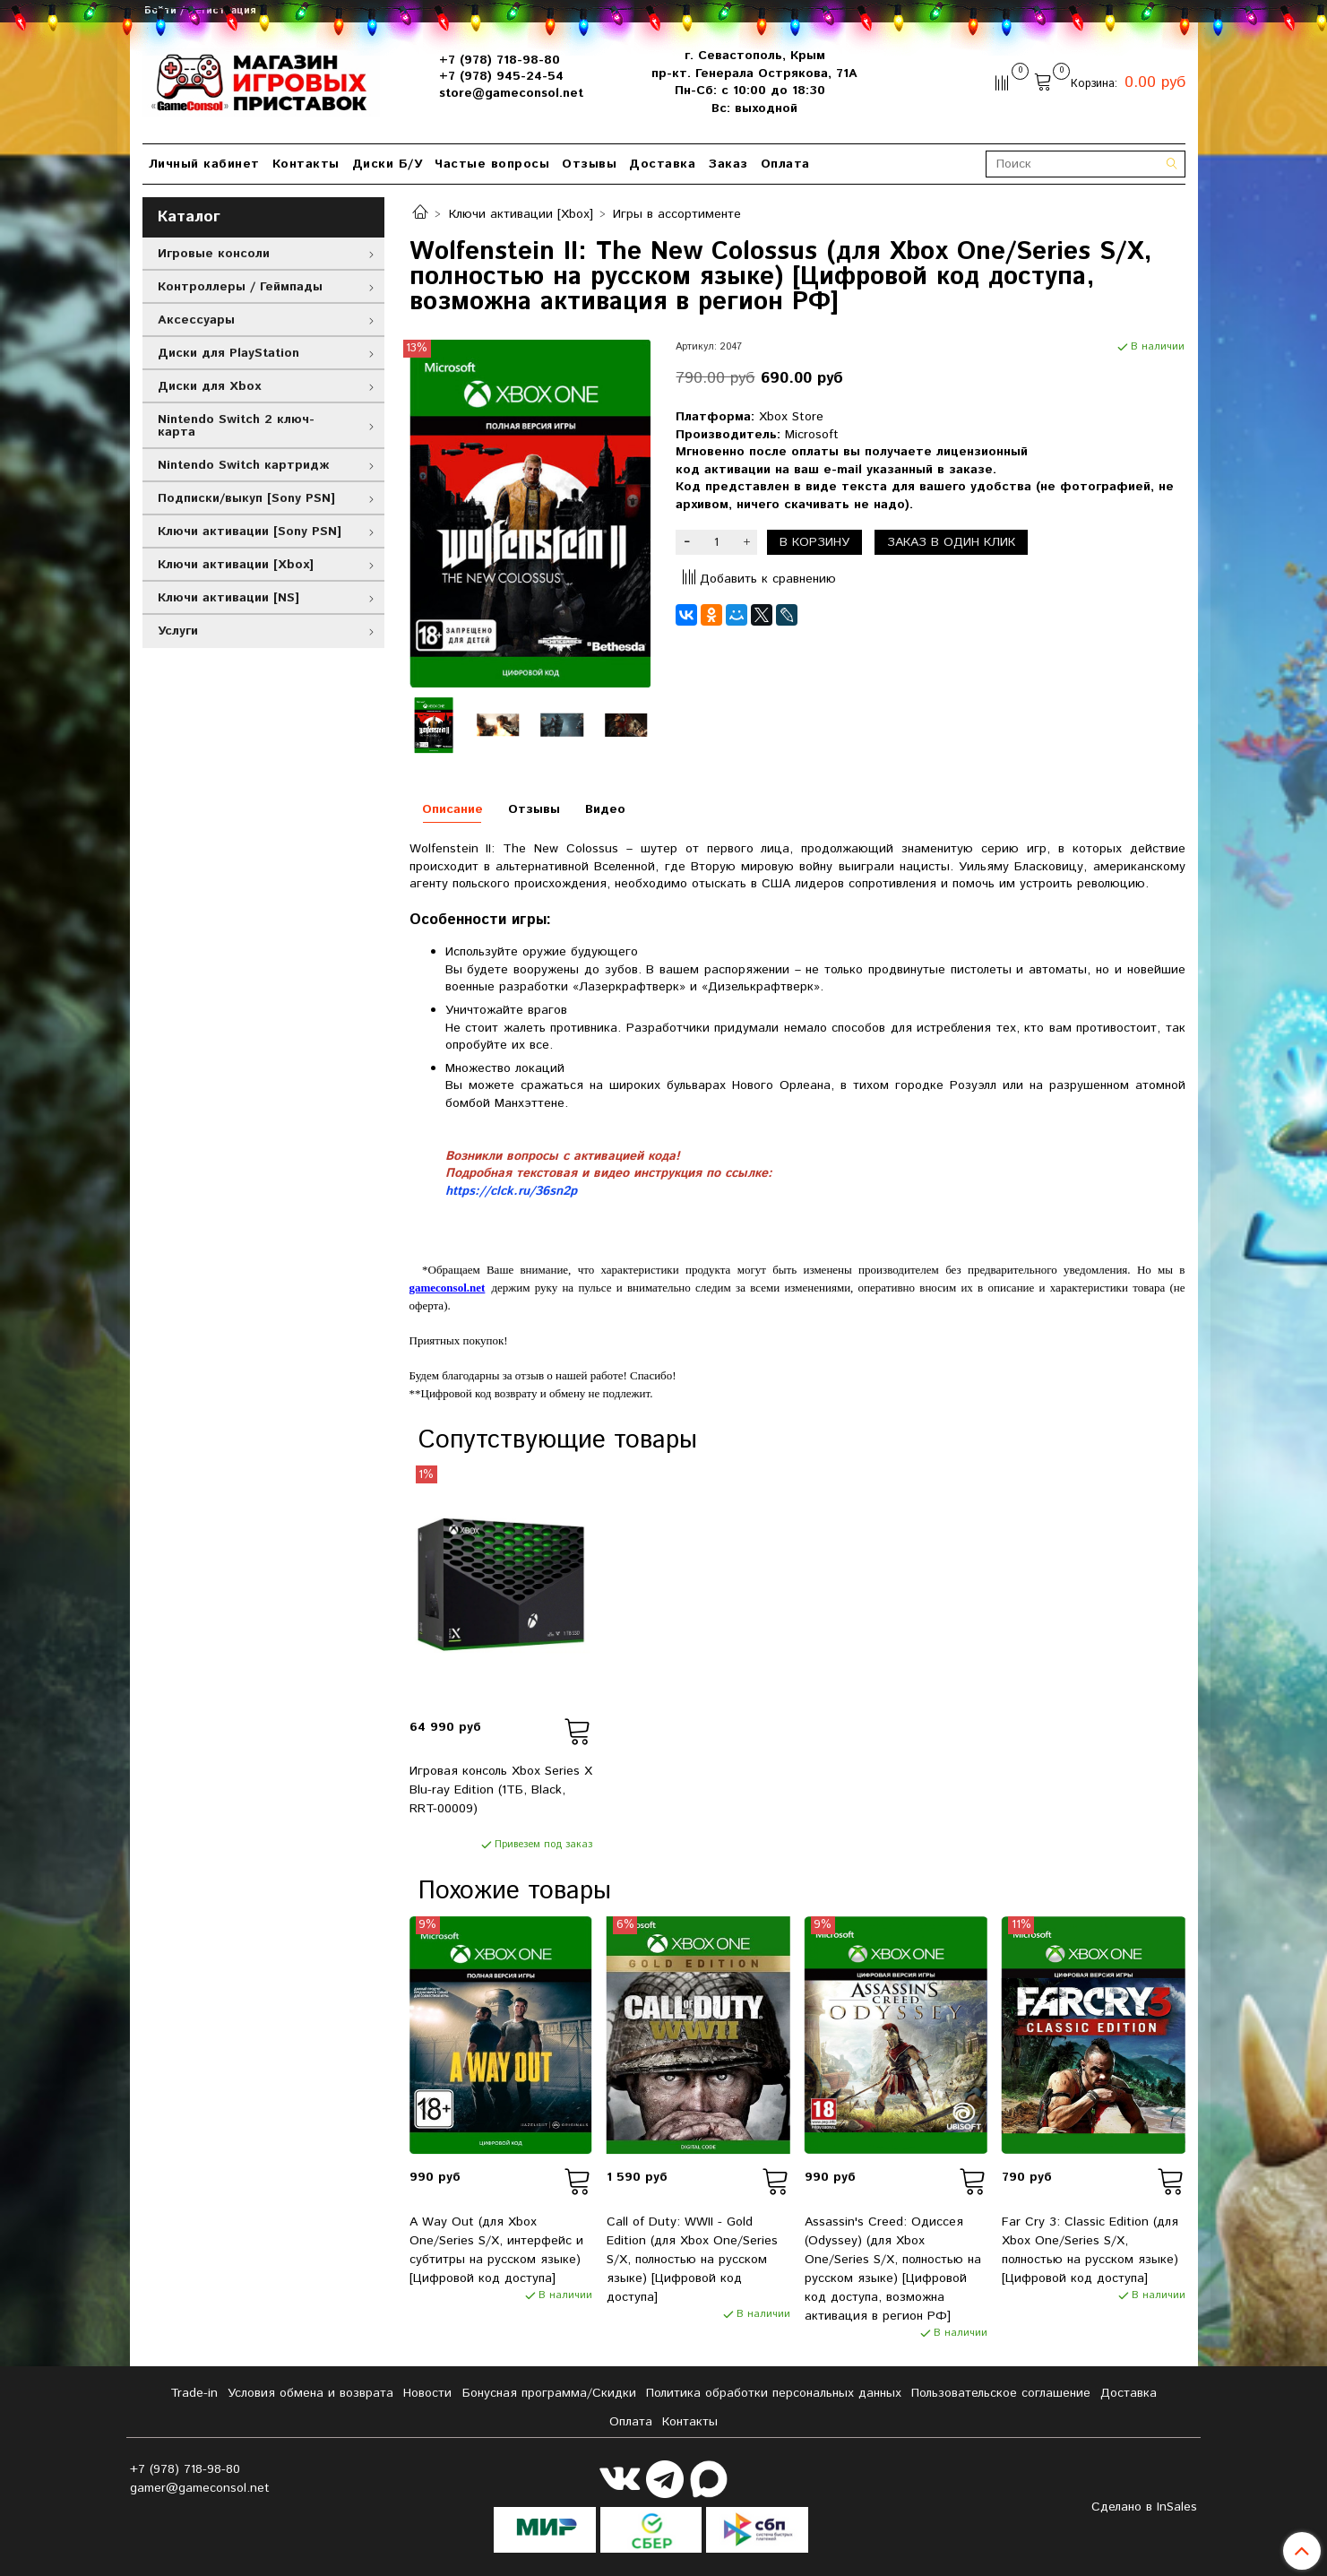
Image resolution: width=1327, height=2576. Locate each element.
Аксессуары (196, 320)
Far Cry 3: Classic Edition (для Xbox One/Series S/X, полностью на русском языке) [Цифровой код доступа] (1090, 2250)
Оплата (785, 164)
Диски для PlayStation (228, 353)
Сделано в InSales (1144, 2507)
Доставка (662, 164)
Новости (427, 2393)
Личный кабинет (204, 164)
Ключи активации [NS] (228, 598)
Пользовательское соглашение (1000, 2393)
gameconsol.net (447, 1287)
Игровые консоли (214, 254)
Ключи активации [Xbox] (521, 214)
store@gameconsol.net (511, 93)
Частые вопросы (492, 164)
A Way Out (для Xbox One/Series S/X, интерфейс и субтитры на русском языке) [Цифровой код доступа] (496, 2250)
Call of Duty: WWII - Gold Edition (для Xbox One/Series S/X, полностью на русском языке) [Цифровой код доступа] (692, 2259)
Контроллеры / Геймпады (240, 287)
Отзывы (589, 164)
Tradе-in (194, 2393)
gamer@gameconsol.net (200, 2488)
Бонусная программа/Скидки (549, 2393)
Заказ (728, 164)
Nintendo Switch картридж (243, 465)
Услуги (178, 631)
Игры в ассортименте (677, 214)
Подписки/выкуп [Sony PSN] (246, 498)
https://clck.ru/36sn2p (511, 1191)
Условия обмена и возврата (310, 2393)
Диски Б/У (387, 164)
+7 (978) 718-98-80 (499, 60)
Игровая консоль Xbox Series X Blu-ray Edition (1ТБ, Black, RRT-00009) (500, 1790)
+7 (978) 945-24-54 (501, 76)
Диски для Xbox (209, 386)
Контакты (306, 164)
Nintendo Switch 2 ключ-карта (236, 426)
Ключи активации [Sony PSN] (249, 531)
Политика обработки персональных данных (773, 2393)
